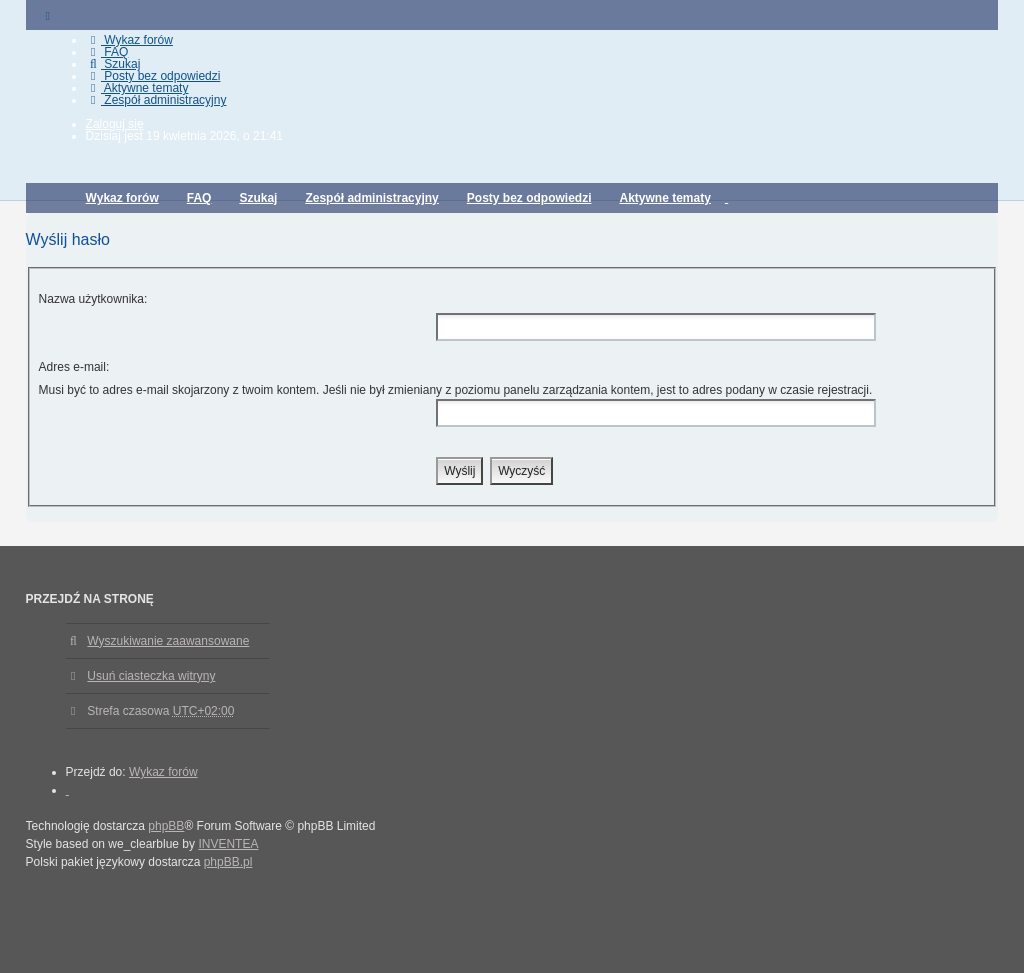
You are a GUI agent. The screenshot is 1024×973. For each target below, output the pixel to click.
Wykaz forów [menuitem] (129, 40)
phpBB (166, 826)
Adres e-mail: (74, 367)
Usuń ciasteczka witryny (151, 676)
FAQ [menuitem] (107, 52)
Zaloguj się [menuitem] (115, 124)
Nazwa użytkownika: (93, 299)
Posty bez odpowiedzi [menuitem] (153, 76)
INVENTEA (228, 844)
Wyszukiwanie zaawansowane (168, 641)
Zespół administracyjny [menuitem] (156, 100)
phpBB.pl (228, 862)
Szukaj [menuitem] (113, 64)
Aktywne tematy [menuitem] (137, 88)
